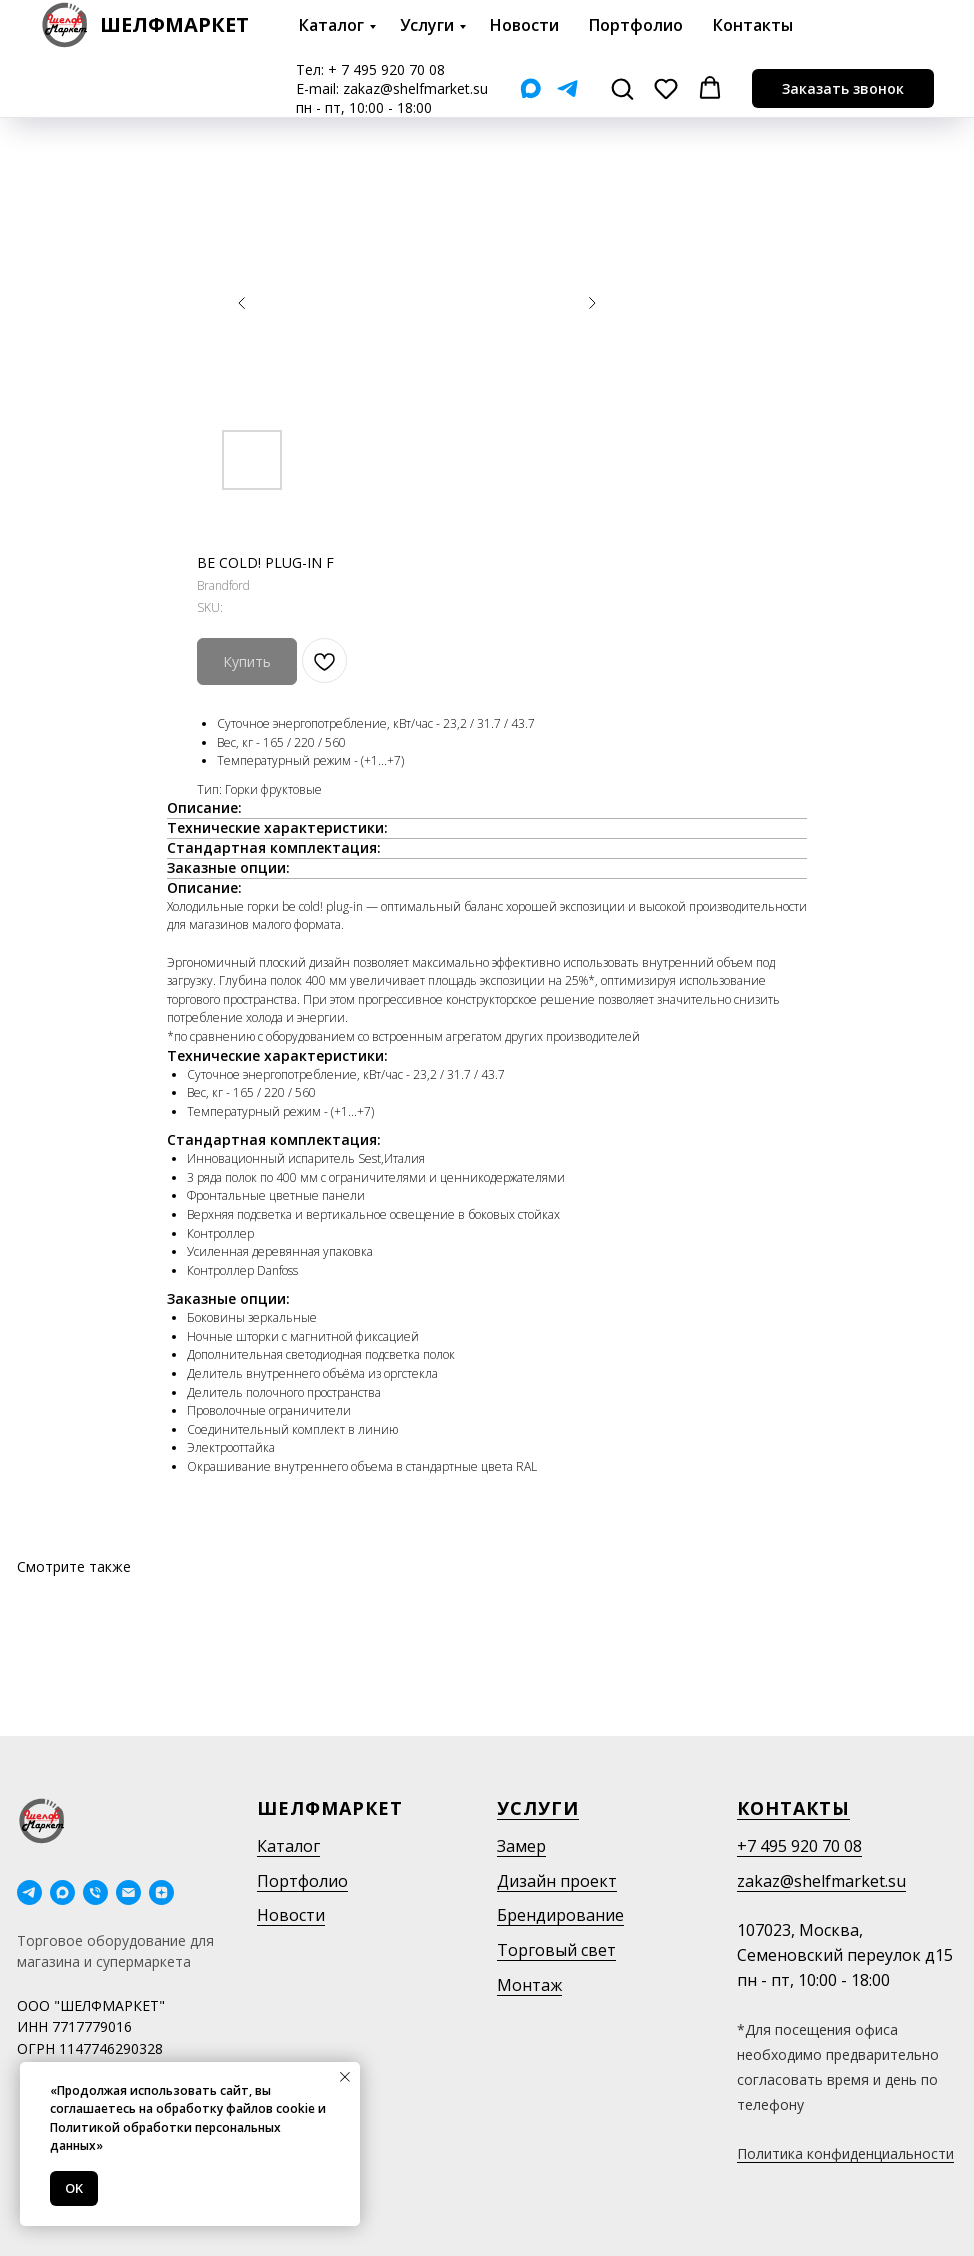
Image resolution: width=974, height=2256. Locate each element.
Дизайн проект (557, 1881)
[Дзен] (161, 1892)
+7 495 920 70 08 (799, 1846)
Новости (524, 25)
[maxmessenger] (62, 1892)
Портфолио (636, 25)
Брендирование (560, 1915)
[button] (622, 88)
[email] (128, 1892)
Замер (521, 1846)
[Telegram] (567, 88)
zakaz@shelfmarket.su (415, 88)
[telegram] (29, 1892)
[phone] (95, 1892)
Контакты (753, 25)
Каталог (331, 25)
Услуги (427, 25)
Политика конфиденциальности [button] (845, 2153)
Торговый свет (556, 1950)
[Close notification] (345, 2077)
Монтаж (529, 1985)
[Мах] (530, 88)
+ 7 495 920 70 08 (386, 69)
